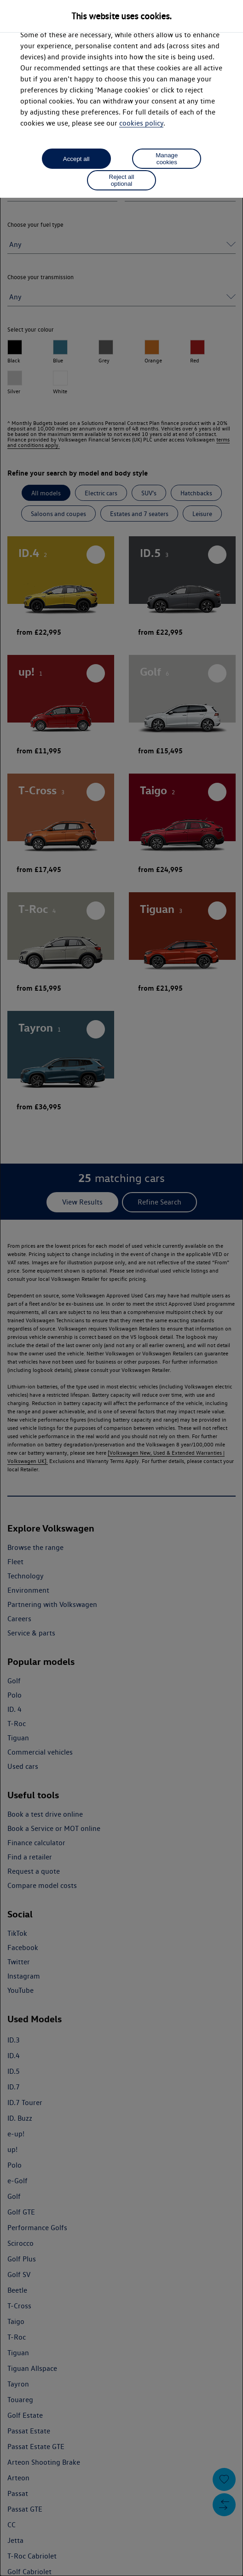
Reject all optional (121, 180)
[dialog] (121, 1288)
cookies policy (141, 123)
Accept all (76, 158)
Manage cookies (167, 159)
